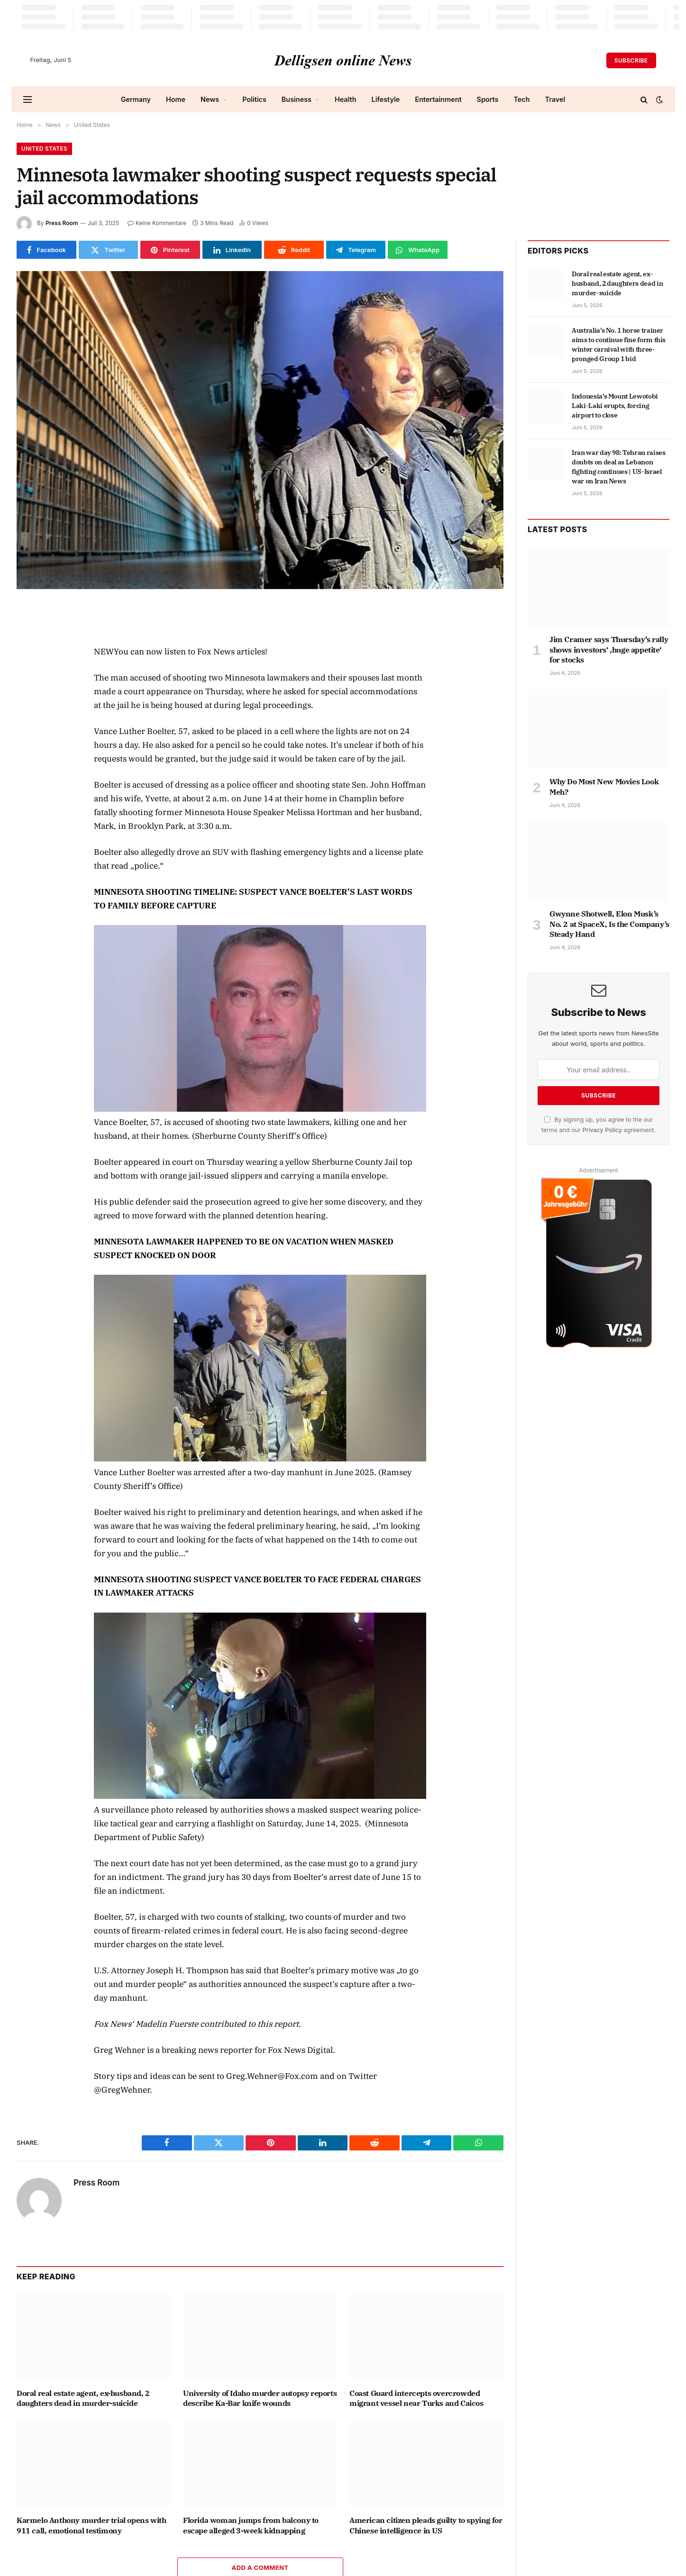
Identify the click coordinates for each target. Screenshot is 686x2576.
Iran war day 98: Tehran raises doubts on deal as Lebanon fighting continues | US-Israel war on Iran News (619, 467)
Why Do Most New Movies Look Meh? (604, 787)
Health (346, 99)
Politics (254, 99)
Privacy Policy (602, 1130)
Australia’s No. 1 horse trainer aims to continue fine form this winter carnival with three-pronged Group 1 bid (619, 345)
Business (296, 99)
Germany (136, 99)
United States (44, 148)
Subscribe (631, 60)
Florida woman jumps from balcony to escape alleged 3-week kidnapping (251, 2525)
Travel (555, 99)
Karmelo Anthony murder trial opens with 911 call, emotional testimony (91, 2525)
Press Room (62, 223)
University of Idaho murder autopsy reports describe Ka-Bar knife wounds (260, 2398)
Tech (521, 99)
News (210, 99)
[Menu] (27, 99)
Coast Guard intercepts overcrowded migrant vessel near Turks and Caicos (416, 2398)
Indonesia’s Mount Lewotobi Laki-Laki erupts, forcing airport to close (615, 406)
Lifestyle (386, 99)
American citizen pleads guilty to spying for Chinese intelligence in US (425, 2525)
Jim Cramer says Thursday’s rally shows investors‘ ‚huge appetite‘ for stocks (608, 650)
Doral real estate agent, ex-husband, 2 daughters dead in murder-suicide (83, 2398)
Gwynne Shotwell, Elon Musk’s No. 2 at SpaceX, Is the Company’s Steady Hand (609, 924)
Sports (488, 99)
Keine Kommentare (157, 223)
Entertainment (438, 99)
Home (175, 99)
